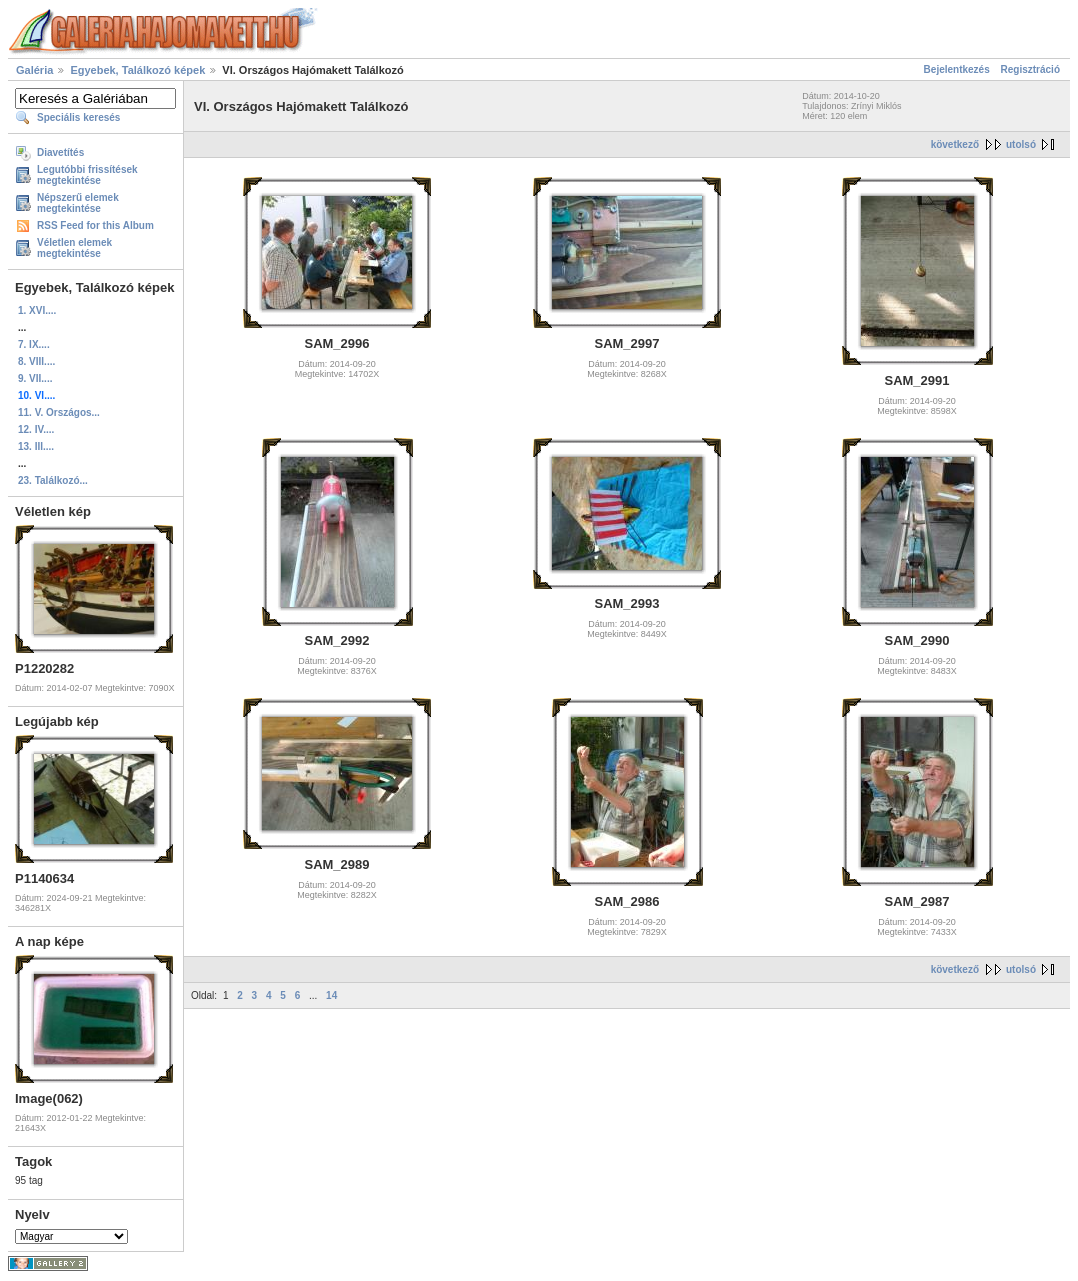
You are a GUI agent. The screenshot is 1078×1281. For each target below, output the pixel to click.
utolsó (1021, 144)
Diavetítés (60, 152)
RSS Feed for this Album (95, 225)
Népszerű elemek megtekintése (78, 203)
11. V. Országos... (59, 412)
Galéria (34, 70)
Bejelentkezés (957, 69)
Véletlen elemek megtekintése (74, 248)
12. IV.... (36, 429)
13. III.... (36, 446)
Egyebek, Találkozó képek (137, 70)
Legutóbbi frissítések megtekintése (87, 175)
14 (331, 995)
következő (955, 144)
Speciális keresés (78, 117)
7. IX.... (34, 344)
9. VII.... (35, 378)
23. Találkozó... (53, 480)
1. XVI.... (37, 310)
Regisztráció (1030, 69)
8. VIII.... (36, 361)
